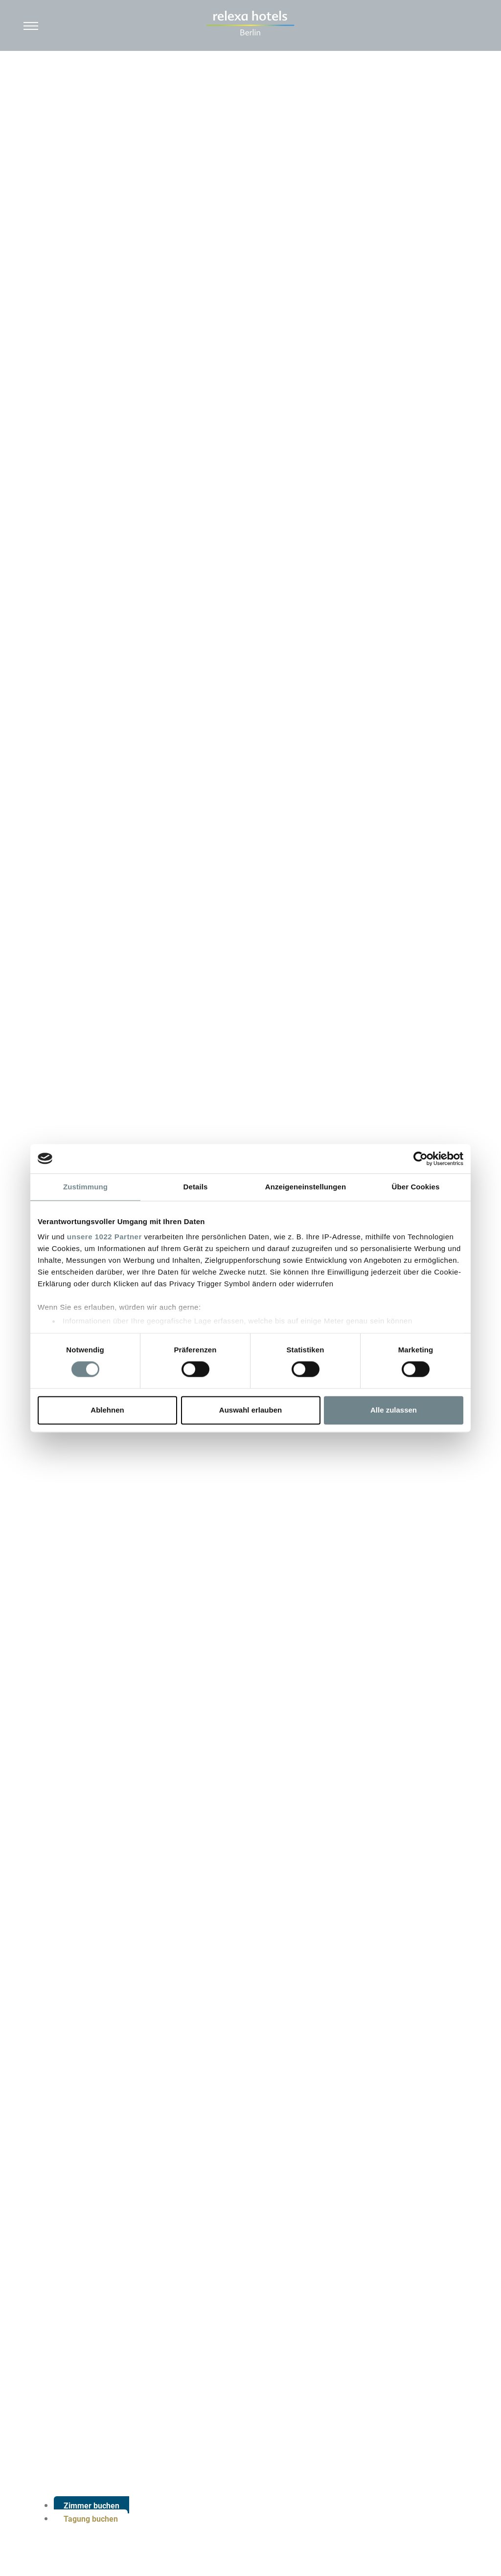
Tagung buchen (91, 2519)
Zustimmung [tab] (85, 1187)
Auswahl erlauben (250, 1410)
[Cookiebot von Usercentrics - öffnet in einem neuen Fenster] (420, 1158)
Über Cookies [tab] (416, 1187)
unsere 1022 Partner (104, 1236)
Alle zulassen (393, 1410)
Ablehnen (107, 1410)
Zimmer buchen (91, 2505)
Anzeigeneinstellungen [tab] (305, 1187)
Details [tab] (195, 1187)
